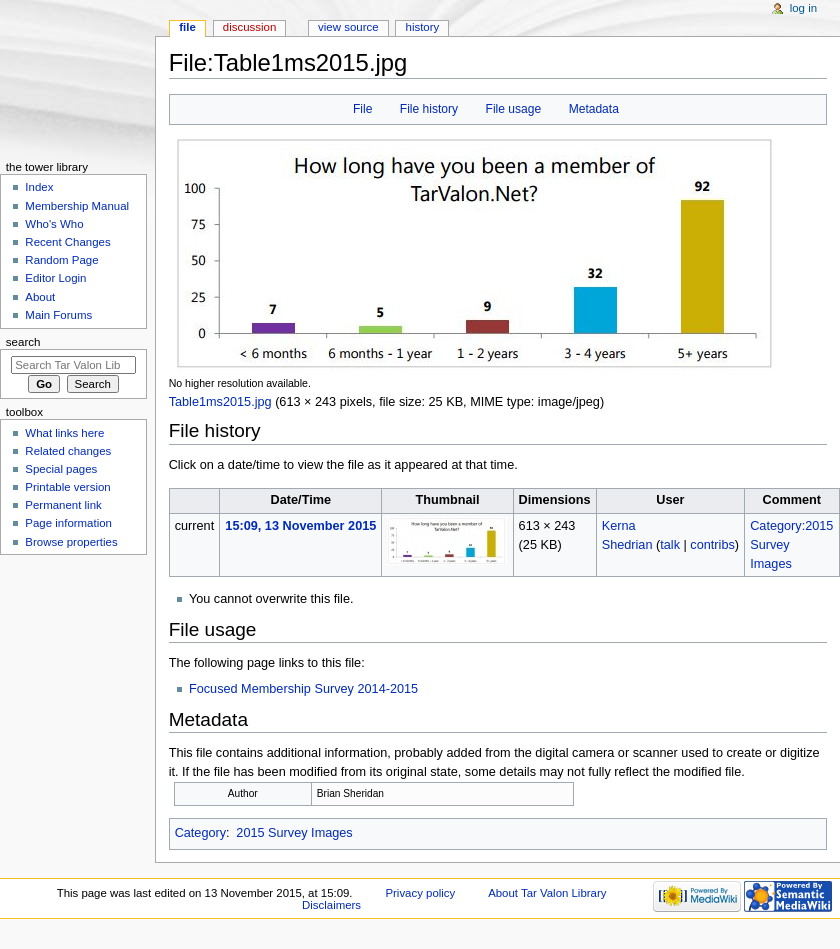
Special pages (61, 469)
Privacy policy (420, 893)
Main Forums (58, 315)
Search (23, 342)
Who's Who (54, 224)
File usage (514, 109)
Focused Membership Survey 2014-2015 (303, 689)
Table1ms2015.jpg (220, 402)
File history (429, 109)
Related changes (68, 451)
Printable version (67, 487)
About (40, 297)
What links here (64, 433)
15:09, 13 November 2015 (300, 526)
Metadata (594, 109)
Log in (803, 8)
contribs (712, 545)
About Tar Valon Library (547, 893)
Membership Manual (77, 206)
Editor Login (55, 278)
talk (670, 545)
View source (348, 27)
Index (39, 187)
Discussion (249, 27)
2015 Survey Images (294, 833)
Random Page (61, 260)
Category (200, 833)
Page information (68, 523)
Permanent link (63, 505)
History (423, 27)
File (362, 109)
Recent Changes (67, 242)
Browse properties (71, 542)
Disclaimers (331, 905)
